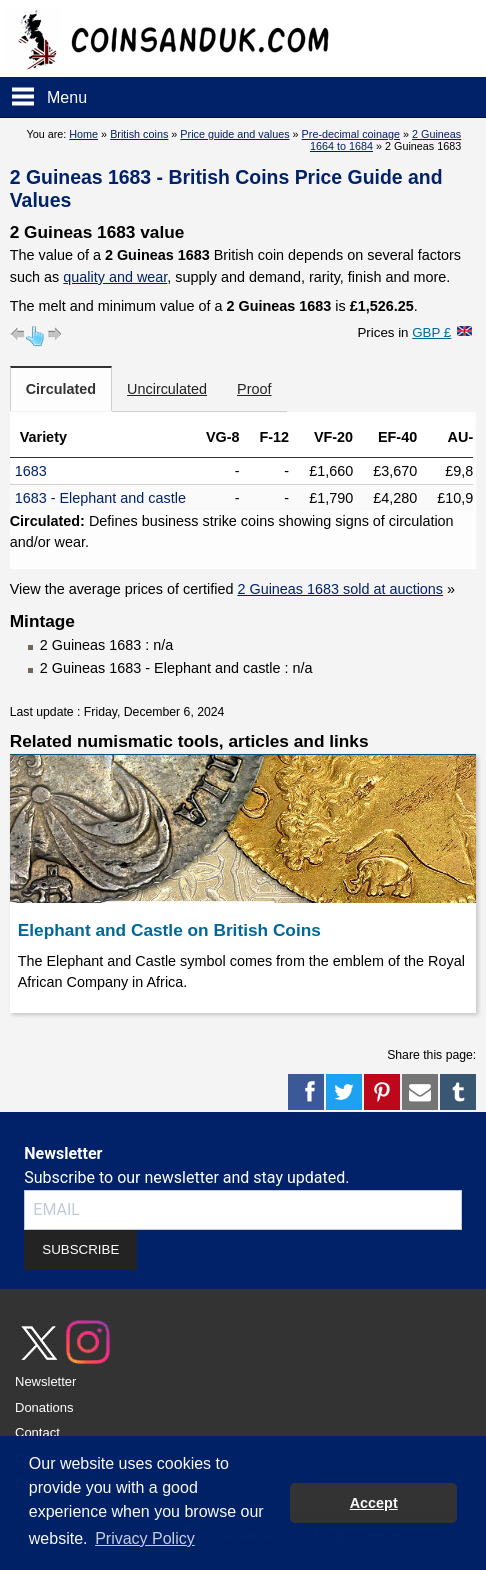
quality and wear (115, 277)
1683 (31, 471)
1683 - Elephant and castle (100, 498)
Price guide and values (234, 134)
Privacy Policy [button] (145, 1538)
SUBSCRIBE (80, 1249)
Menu (67, 97)
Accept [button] (374, 1503)
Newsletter (45, 1381)
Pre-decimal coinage (351, 134)
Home (83, 134)
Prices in (404, 332)
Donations (44, 1407)
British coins (139, 134)
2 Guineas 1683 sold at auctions (340, 589)
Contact (37, 1432)
